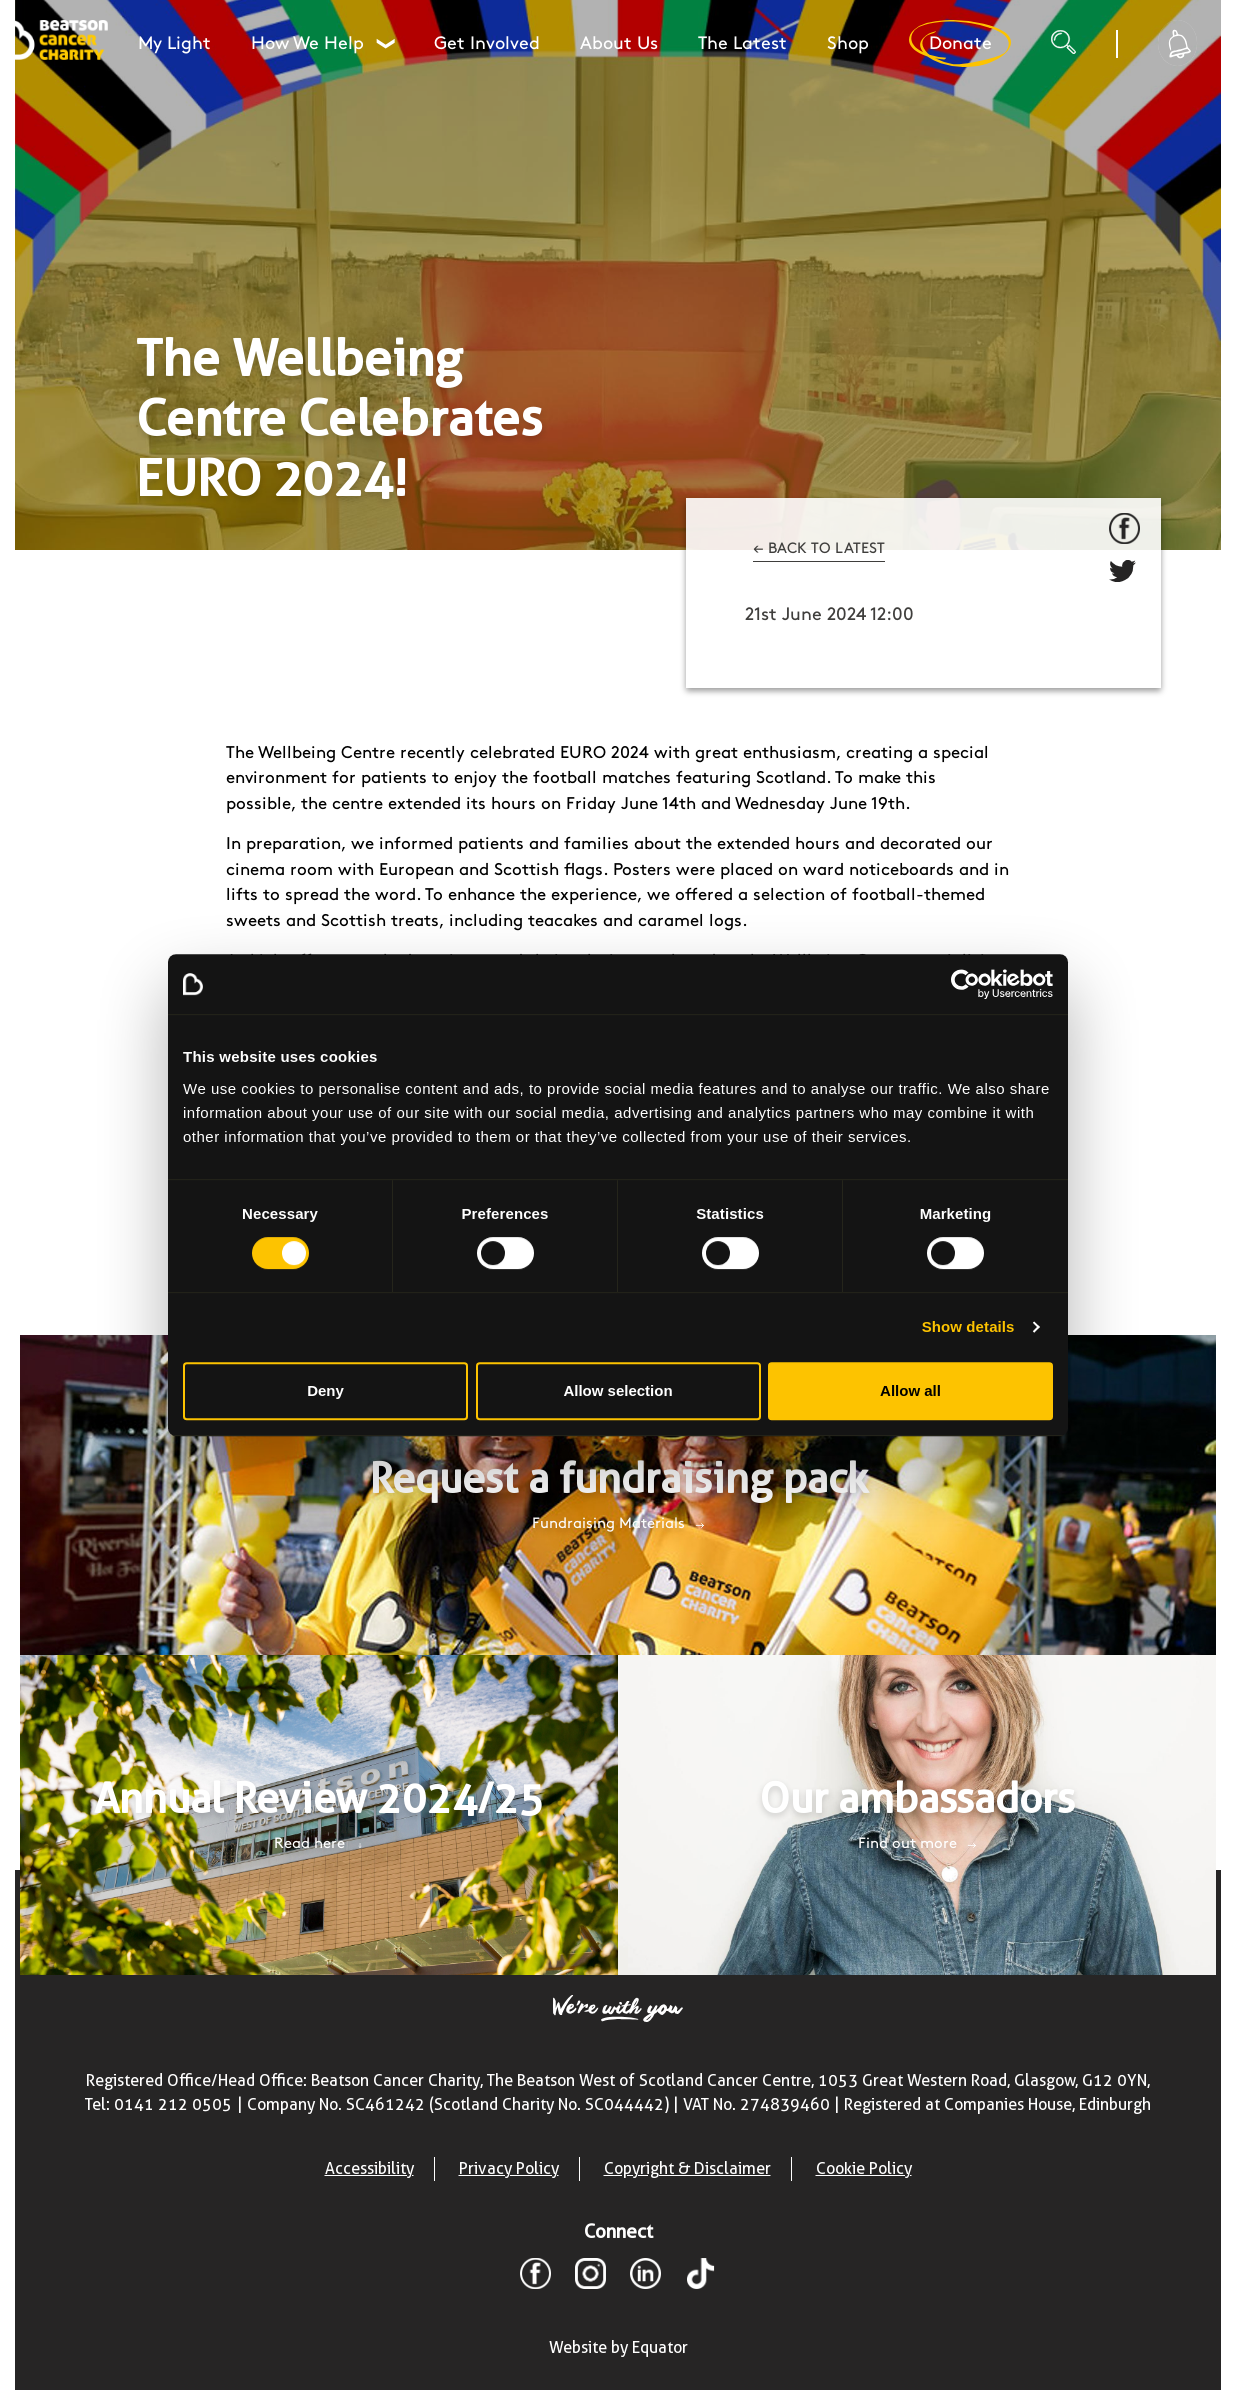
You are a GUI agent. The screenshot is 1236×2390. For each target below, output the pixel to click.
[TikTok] (700, 2277)
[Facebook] (535, 2277)
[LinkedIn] (645, 2277)
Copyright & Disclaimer (687, 2168)
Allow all (910, 1390)
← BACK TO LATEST (819, 549)
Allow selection (617, 1390)
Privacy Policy (509, 2168)
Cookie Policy (864, 2168)
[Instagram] (590, 2277)
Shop (848, 43)
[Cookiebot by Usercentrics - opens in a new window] (965, 984)
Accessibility (369, 2168)
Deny (325, 1390)
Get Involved (487, 43)
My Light (174, 43)
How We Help (322, 43)
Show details (968, 1326)
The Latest (742, 43)
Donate (960, 43)
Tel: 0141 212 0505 (158, 2104)
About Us (619, 43)
